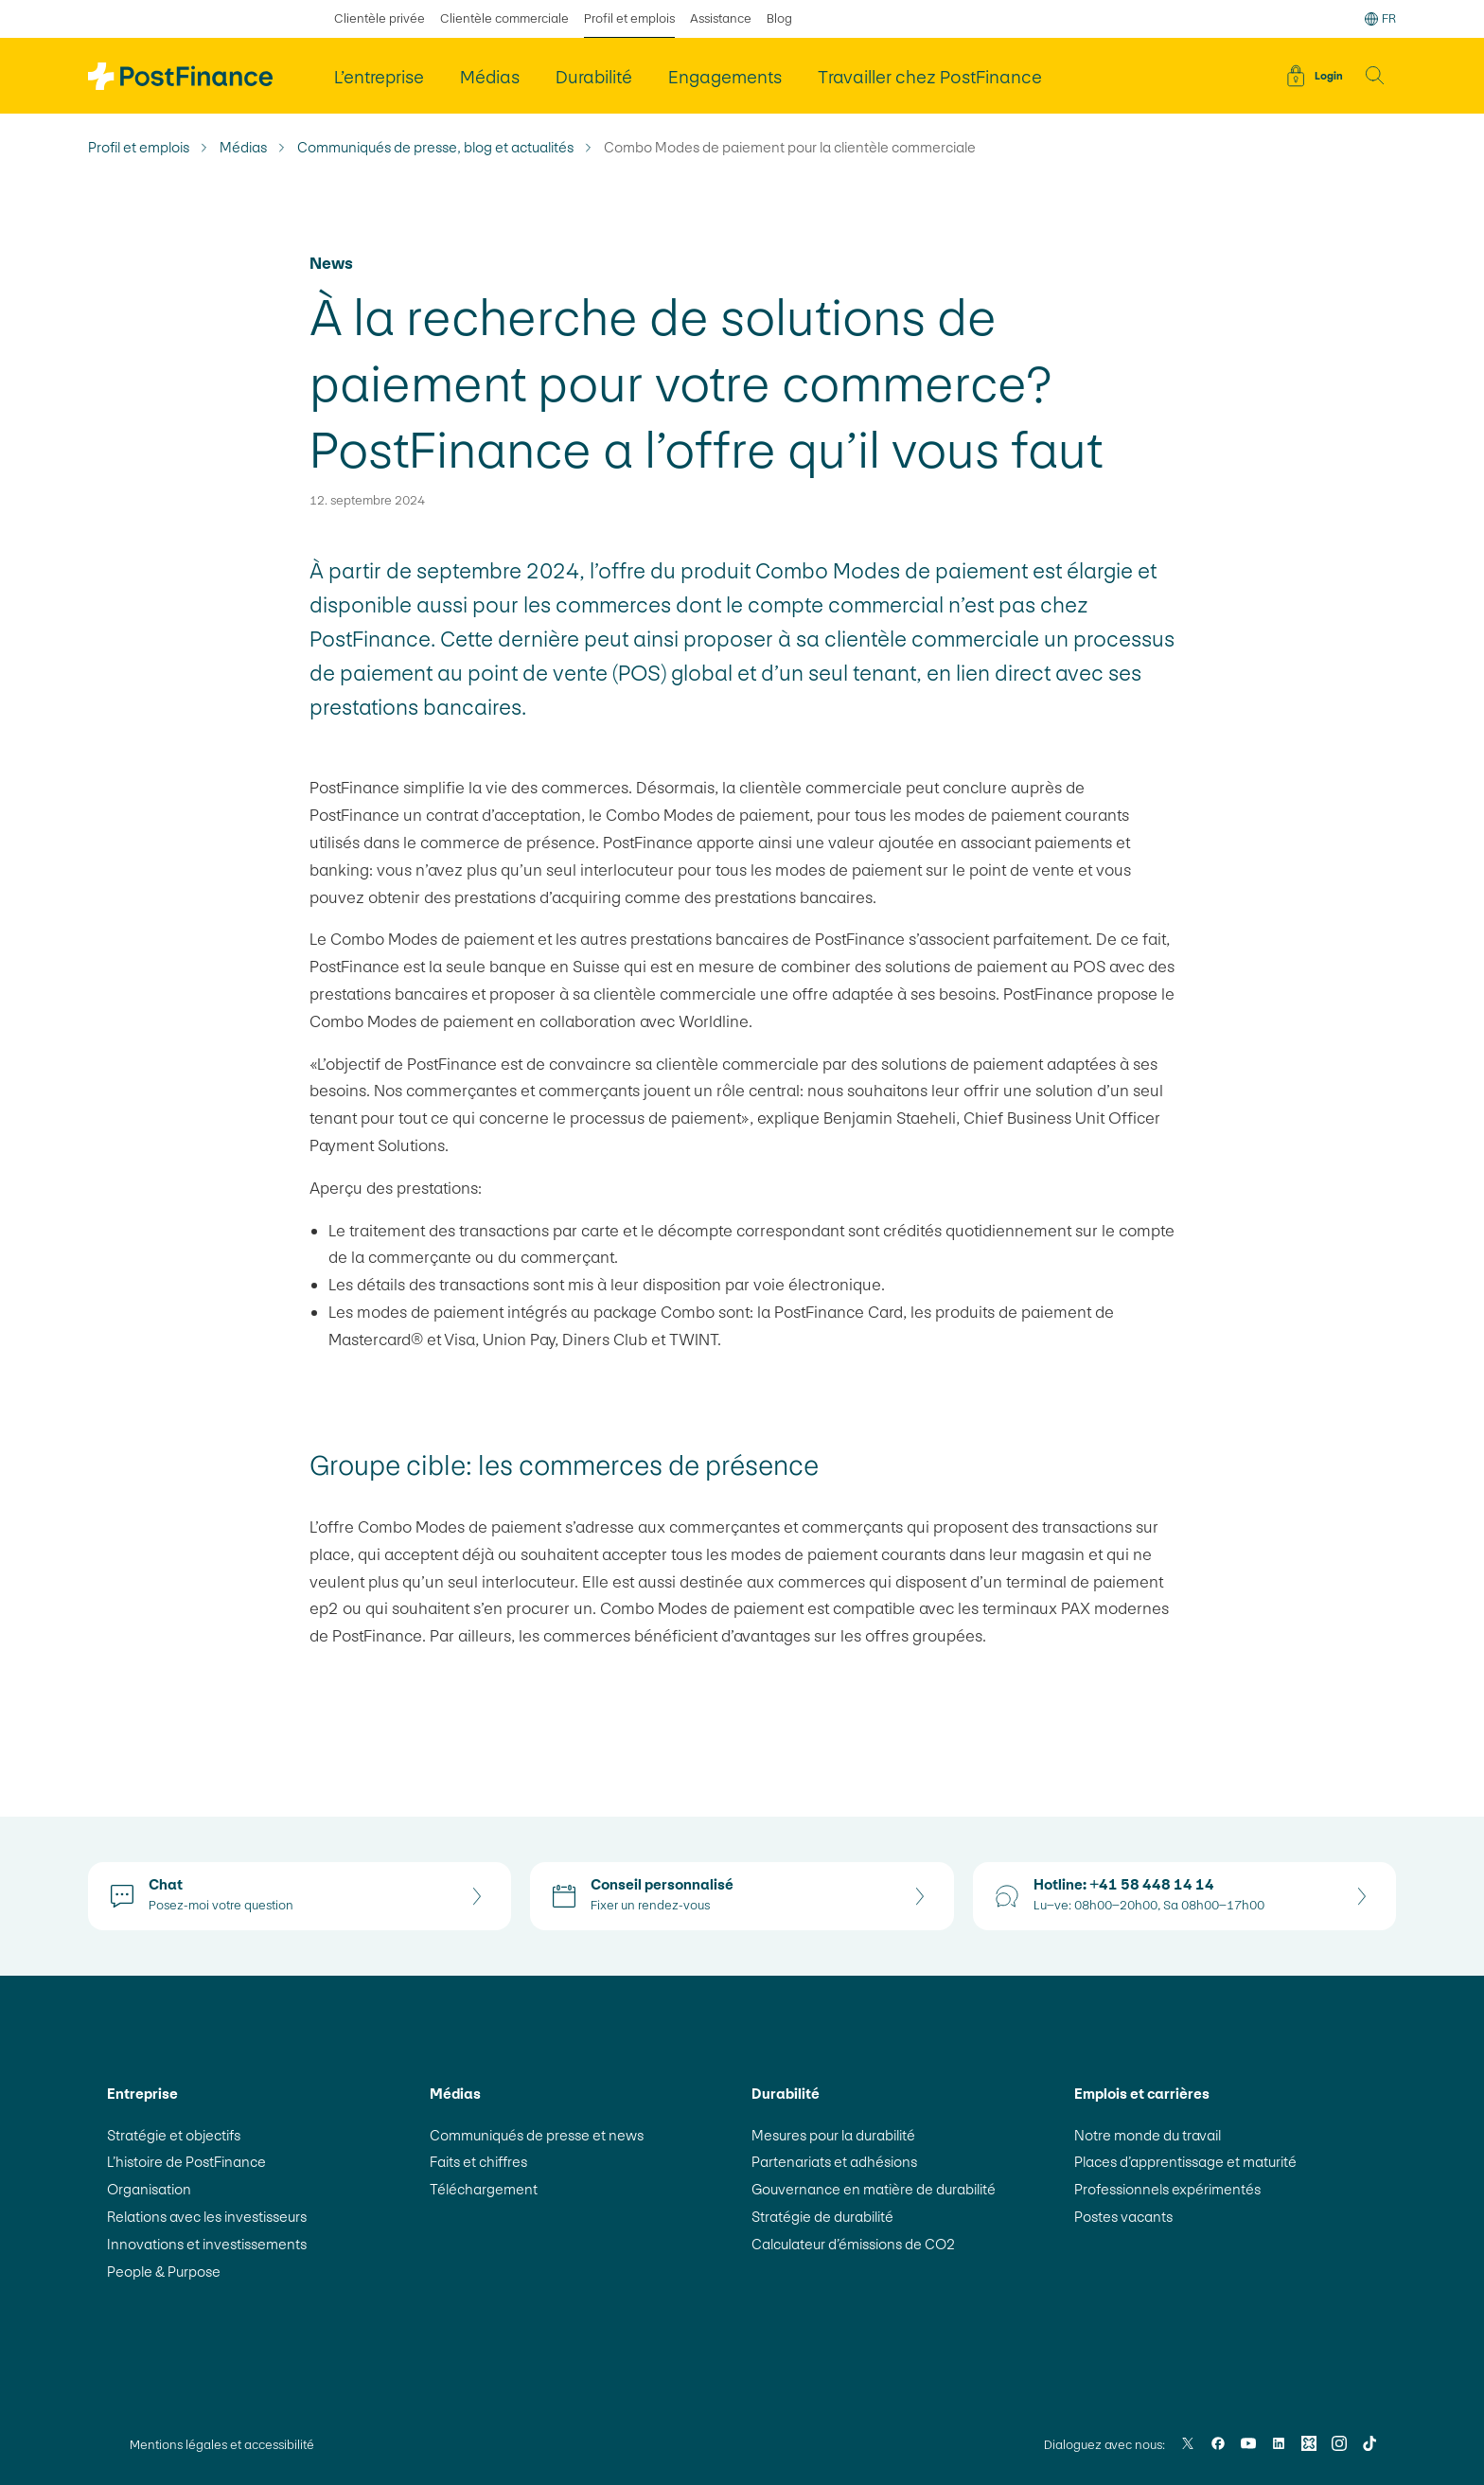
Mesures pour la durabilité (833, 2135)
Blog (779, 18)
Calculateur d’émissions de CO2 (853, 2244)
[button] (1375, 76)
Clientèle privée (379, 18)
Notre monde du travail (1147, 2135)
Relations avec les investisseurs (207, 2217)
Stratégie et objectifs (173, 2135)
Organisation (149, 2189)
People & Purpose (164, 2272)
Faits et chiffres (478, 2162)
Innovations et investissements (207, 2244)
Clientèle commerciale (504, 18)
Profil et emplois (138, 147)
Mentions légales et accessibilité (222, 2445)
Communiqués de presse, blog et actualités (435, 147)
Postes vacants (1123, 2217)
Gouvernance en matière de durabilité (873, 2189)
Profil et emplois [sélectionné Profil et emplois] (629, 18)
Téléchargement (484, 2189)
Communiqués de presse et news (537, 2135)
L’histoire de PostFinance (186, 2162)
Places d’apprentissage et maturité (1185, 2162)
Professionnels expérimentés (1167, 2189)
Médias (243, 147)
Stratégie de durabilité (822, 2217)
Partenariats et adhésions (834, 2162)
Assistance (720, 18)
